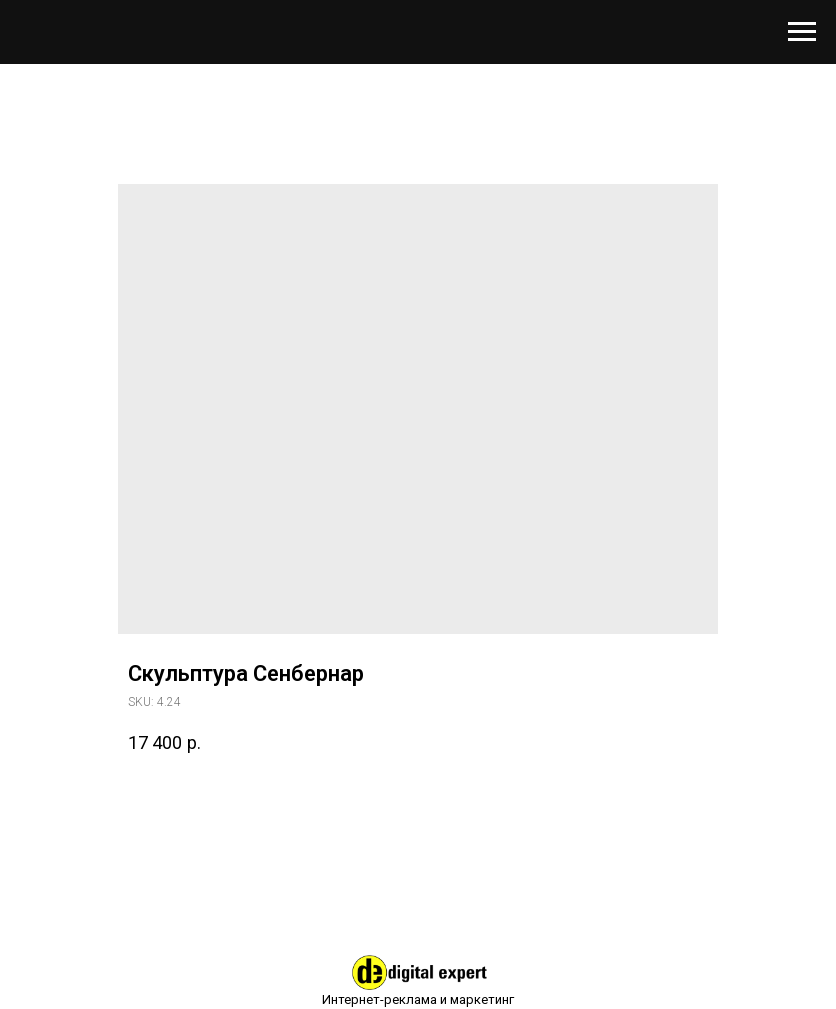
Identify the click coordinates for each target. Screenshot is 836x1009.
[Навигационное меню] (802, 32)
